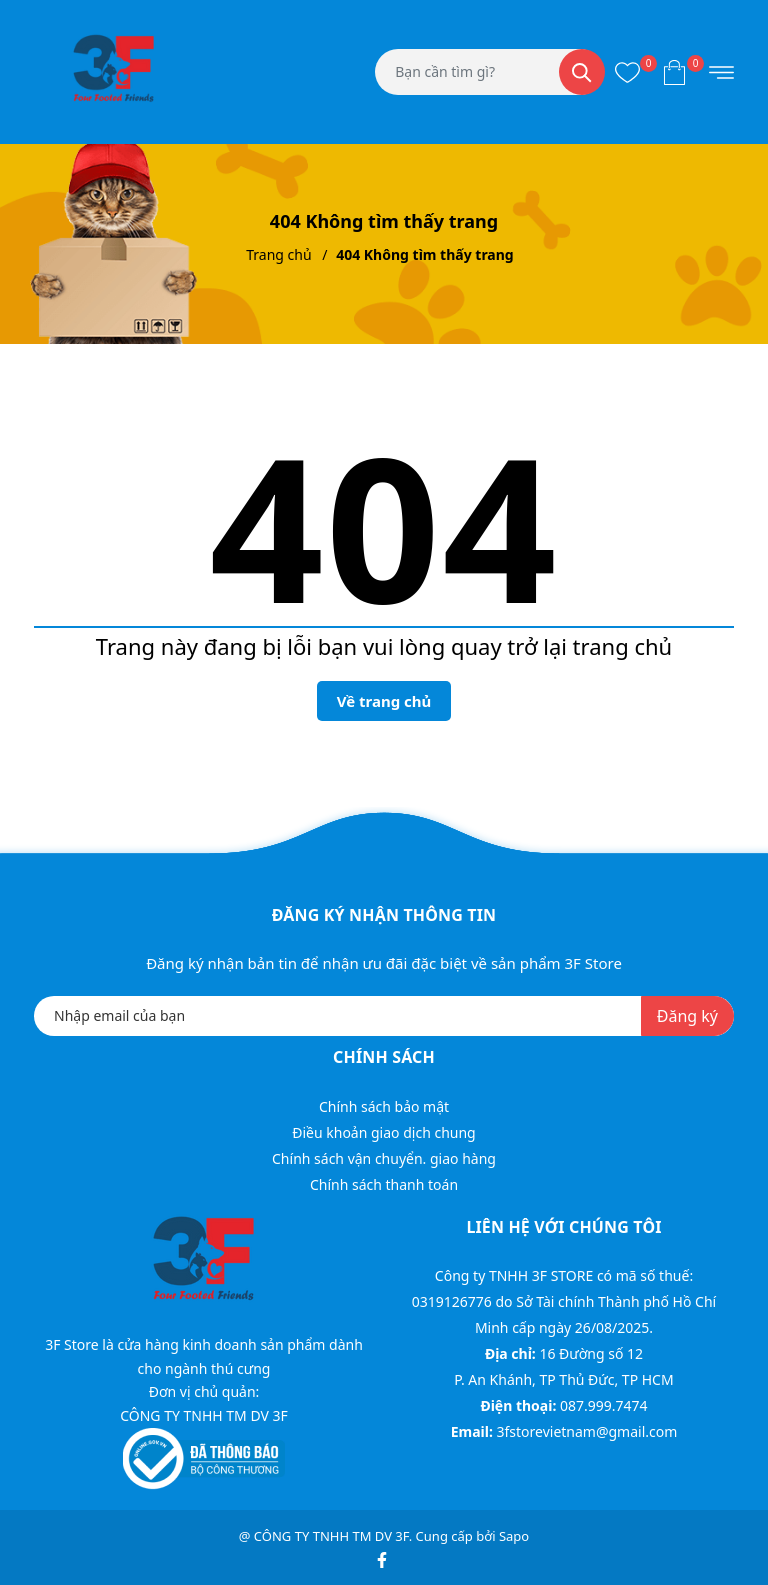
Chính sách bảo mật (384, 1106)
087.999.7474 (604, 1405)
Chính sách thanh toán (384, 1184)
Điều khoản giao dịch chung (383, 1132)
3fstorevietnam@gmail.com (586, 1431)
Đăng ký (687, 1016)
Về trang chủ (384, 701)
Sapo (514, 1536)
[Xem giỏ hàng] (674, 72)
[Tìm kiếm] (582, 72)
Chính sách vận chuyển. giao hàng (384, 1158)
